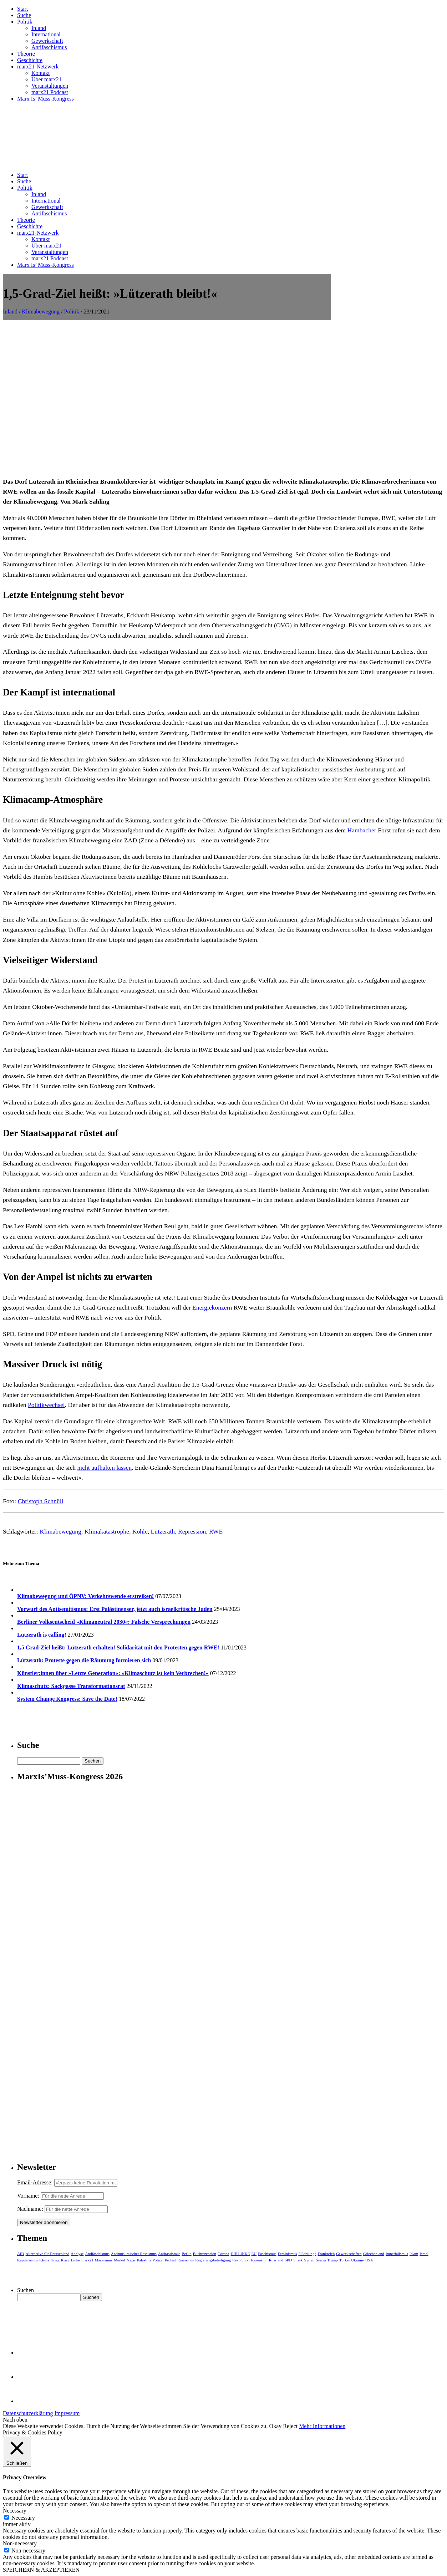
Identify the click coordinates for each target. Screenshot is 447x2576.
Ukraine (357, 2260)
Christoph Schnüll (41, 1501)
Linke (75, 2260)
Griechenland (373, 2253)
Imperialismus (397, 2253)
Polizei (158, 2260)
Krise (65, 2260)
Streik (298, 2260)
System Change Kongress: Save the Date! (67, 1699)
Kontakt (40, 73)
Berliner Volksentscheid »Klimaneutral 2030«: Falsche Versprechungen (104, 1622)
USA (369, 2260)
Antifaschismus (49, 47)
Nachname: (30, 2209)
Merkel (119, 2260)
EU (254, 2253)
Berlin (187, 2253)
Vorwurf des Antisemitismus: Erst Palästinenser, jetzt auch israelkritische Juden (115, 1609)
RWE (216, 1531)
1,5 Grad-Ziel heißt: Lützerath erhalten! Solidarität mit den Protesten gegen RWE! (118, 1647)
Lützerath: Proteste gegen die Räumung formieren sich (84, 1660)
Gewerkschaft (47, 41)
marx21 (87, 2260)
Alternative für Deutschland (48, 2253)
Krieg (55, 2260)
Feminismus (287, 2253)
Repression (192, 1531)
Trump (332, 2260)
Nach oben (15, 2420)
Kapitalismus (27, 2260)
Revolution (241, 2260)
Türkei (344, 2260)
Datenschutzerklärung (28, 2413)
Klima (44, 2260)
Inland (38, 28)
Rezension (259, 2260)
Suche (24, 15)
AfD (20, 2253)
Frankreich (326, 2253)
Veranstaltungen (49, 86)
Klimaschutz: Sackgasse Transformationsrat (71, 1686)
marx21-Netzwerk (38, 66)
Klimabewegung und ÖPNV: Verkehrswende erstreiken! (85, 1596)
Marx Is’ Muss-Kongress (45, 99)
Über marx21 (46, 79)
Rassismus (185, 2260)
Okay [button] (275, 2426)
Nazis (131, 2260)
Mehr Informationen (322, 2426)
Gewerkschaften (348, 2253)
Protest (170, 2260)
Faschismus (267, 2253)
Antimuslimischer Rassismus (134, 2253)
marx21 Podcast (49, 92)
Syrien (309, 2260)
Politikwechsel (46, 1404)
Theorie (26, 54)
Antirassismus (169, 2253)
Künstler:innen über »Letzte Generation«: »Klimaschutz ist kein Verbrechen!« (113, 1673)
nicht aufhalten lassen (104, 1467)
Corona (223, 2253)
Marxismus (104, 2260)
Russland (276, 2260)
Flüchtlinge (307, 2253)
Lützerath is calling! (41, 1635)
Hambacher (361, 830)
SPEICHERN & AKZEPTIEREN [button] (41, 2570)
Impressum (67, 2413)
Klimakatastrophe (107, 1531)
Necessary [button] (14, 2511)
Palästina (144, 2260)
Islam (414, 2253)
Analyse (77, 2253)
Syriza (321, 2260)
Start (22, 9)
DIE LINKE (240, 2253)
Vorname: (28, 2196)
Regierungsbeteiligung (213, 2260)
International (46, 34)
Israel (424, 2253)
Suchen (25, 2290)
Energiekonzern (212, 1307)
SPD (288, 2260)
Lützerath (163, 1531)
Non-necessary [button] (20, 2543)
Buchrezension (204, 2253)
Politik (24, 22)
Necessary (23, 2518)
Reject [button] (290, 2426)
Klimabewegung (41, 311)
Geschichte (29, 60)
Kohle (140, 1531)
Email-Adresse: (35, 2182)
